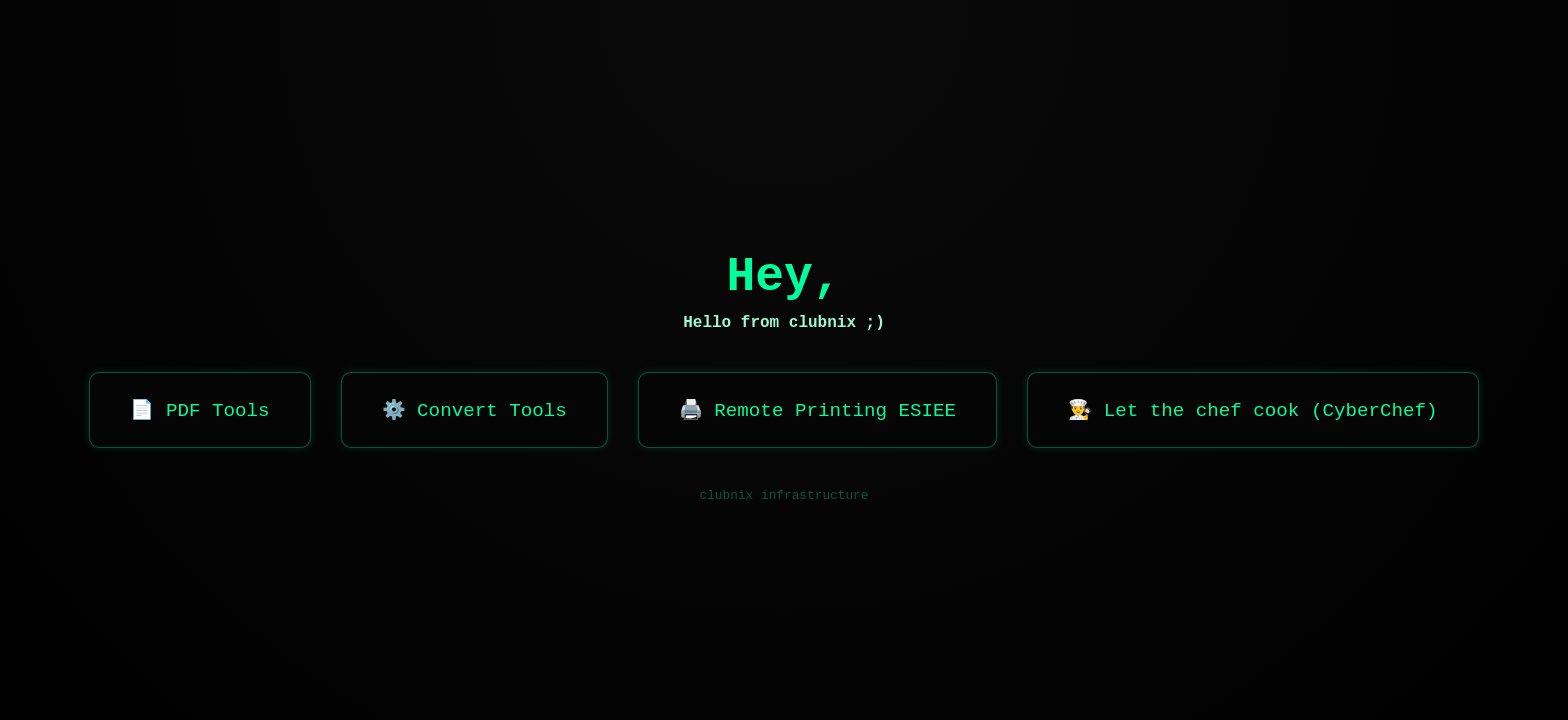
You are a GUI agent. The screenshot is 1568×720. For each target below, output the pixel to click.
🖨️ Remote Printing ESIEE (817, 411)
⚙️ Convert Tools (474, 411)
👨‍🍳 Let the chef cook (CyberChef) (1252, 411)
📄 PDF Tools (199, 411)
